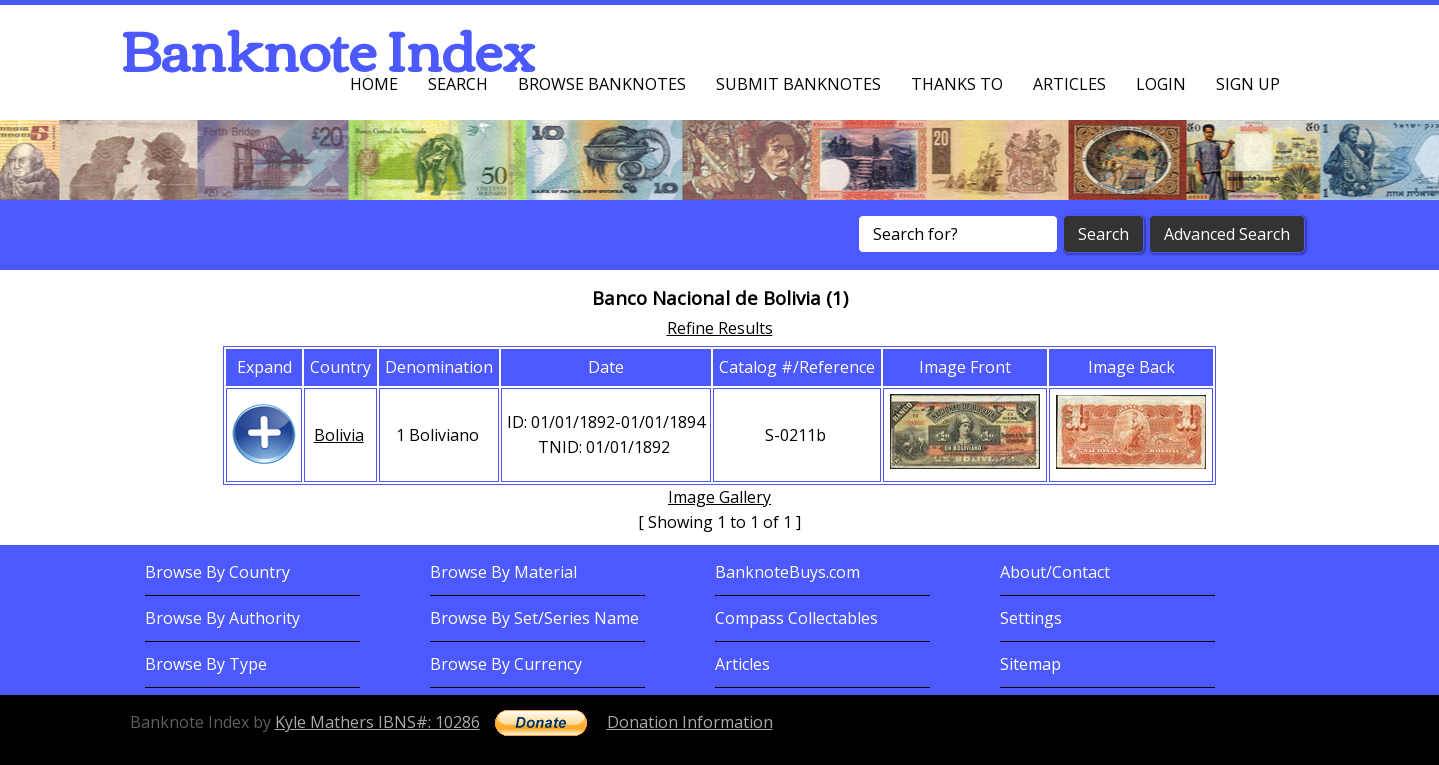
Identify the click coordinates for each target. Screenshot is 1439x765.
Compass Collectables (796, 618)
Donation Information (690, 722)
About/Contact (1055, 572)
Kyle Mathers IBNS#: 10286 (377, 722)
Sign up (1248, 84)
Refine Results (720, 328)
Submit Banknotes (798, 84)
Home (374, 84)
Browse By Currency (506, 664)
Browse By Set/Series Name (534, 618)
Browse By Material (503, 572)
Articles (1069, 84)
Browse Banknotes (602, 84)
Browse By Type (206, 664)
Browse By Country (217, 572)
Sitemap (1030, 664)
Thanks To (957, 84)
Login (1161, 84)
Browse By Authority (222, 618)
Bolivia (339, 435)
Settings (1031, 618)
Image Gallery (719, 497)
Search (458, 84)
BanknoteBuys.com (787, 572)
